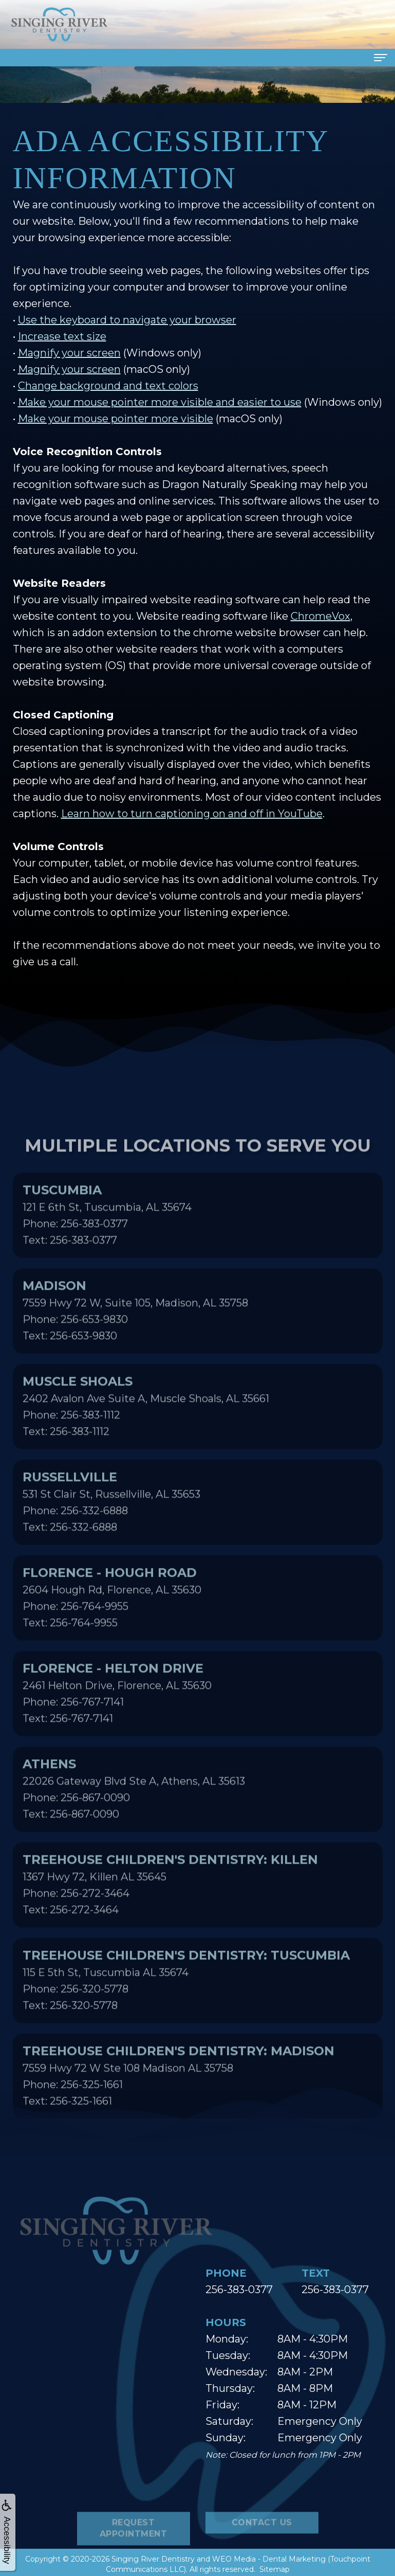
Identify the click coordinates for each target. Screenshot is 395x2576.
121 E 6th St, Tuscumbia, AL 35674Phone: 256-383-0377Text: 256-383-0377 (107, 1249)
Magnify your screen (69, 353)
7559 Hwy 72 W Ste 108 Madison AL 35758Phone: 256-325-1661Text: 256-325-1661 (178, 2109)
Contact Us (262, 2557)
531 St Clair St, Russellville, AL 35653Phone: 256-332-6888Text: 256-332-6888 (111, 1536)
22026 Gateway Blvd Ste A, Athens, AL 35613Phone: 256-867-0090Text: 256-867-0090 (134, 1822)
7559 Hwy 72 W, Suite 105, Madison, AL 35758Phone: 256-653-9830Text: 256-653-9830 (135, 1344)
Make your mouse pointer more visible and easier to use (160, 402)
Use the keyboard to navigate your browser (127, 320)
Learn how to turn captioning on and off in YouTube (192, 813)
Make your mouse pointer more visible (115, 418)
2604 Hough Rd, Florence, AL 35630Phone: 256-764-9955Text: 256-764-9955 (112, 1631)
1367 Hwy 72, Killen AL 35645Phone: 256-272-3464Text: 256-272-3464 (170, 1918)
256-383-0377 (239, 2289)
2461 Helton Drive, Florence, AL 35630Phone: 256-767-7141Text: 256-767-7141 (117, 1727)
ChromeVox (320, 616)
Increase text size (62, 336)
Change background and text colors (108, 386)
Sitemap (274, 2569)
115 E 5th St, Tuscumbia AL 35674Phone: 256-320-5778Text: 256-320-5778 (186, 2014)
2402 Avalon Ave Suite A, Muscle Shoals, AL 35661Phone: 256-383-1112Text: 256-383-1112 (146, 1440)
